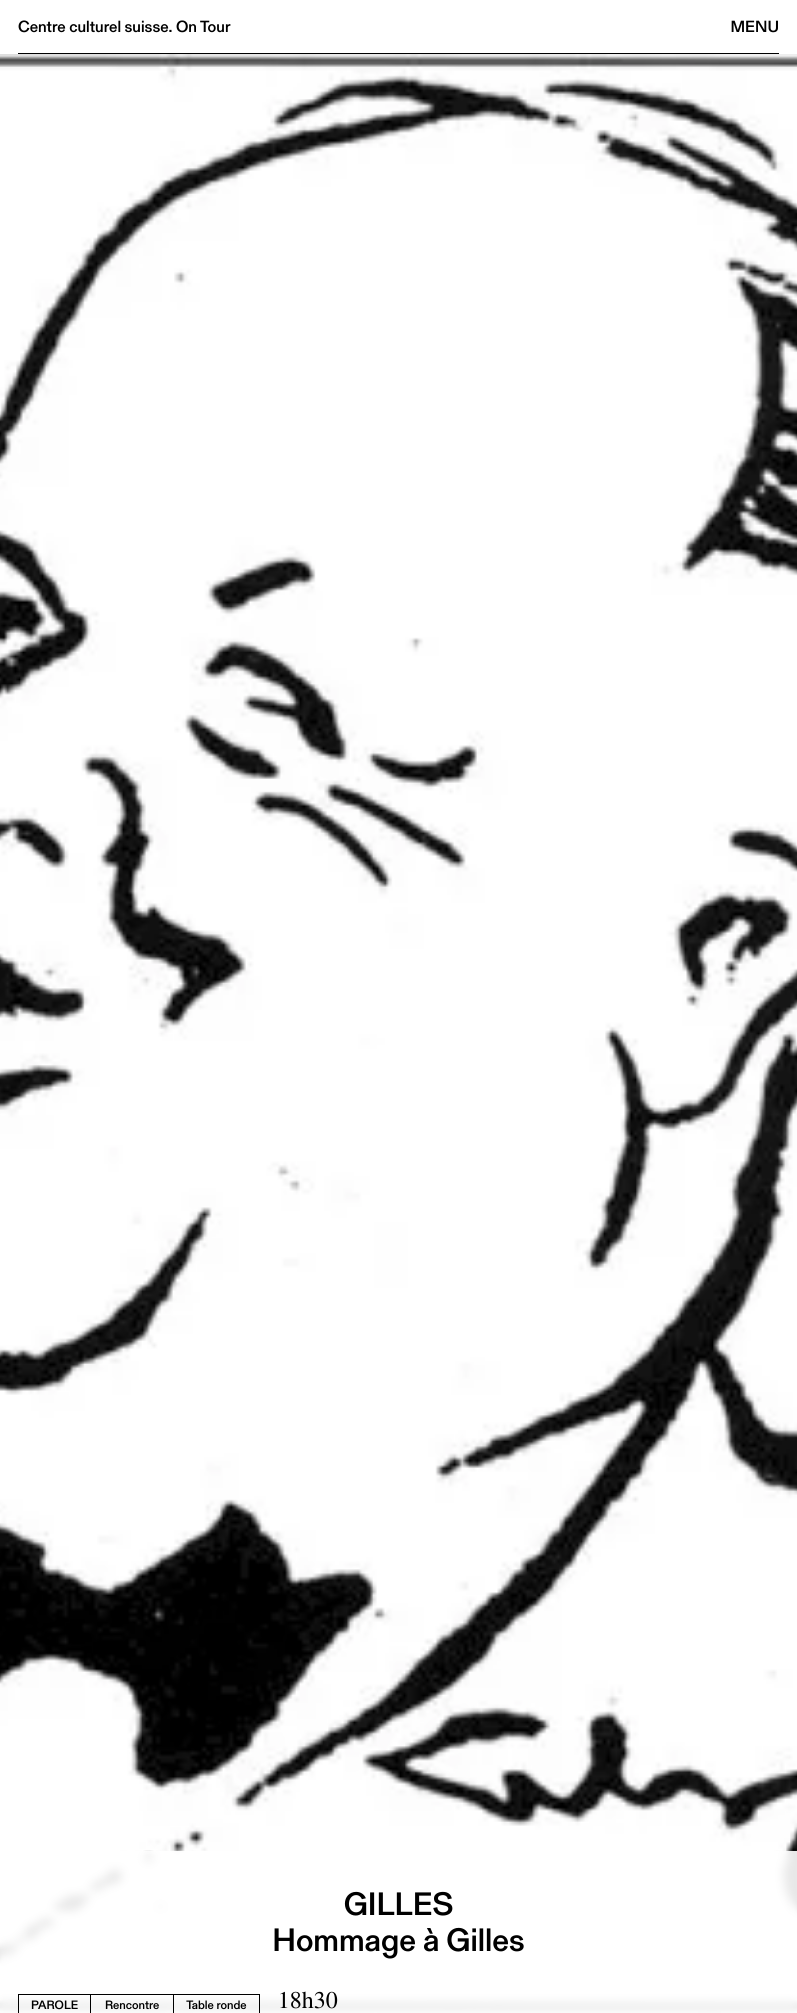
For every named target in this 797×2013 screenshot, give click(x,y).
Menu (755, 26)
